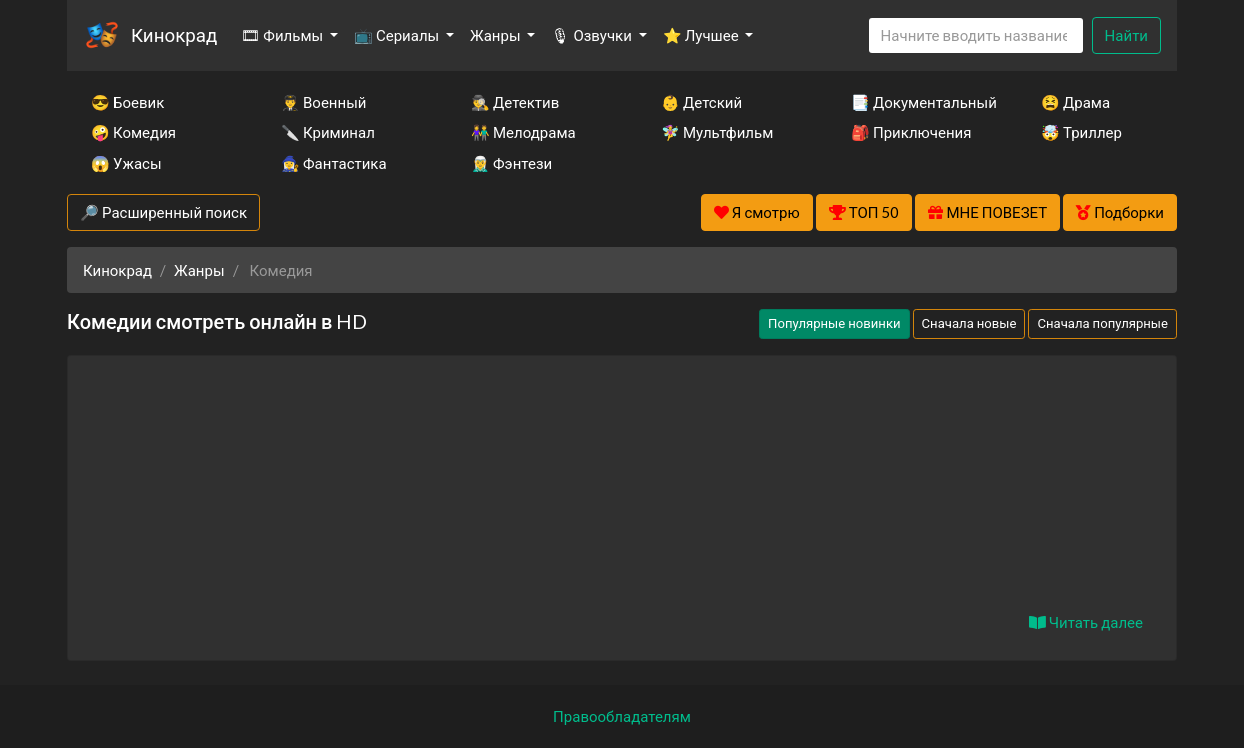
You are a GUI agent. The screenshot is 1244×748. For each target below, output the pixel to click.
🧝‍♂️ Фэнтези (511, 163)
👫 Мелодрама (523, 132)
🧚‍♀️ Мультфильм (717, 132)
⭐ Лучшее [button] (702, 35)
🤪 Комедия (133, 132)
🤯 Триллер (1081, 132)
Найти (1126, 35)
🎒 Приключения (911, 132)
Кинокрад (174, 34)
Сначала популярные (1102, 323)
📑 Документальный (919, 102)
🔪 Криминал (328, 132)
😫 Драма (1075, 102)
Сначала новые (969, 323)
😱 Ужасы (126, 163)
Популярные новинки (834, 323)
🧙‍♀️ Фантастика (334, 163)
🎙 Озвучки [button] (592, 35)
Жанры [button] (497, 35)
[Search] (976, 35)
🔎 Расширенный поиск (163, 212)
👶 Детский (701, 102)
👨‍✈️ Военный (323, 102)
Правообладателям (622, 716)
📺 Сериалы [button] (398, 35)
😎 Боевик (127, 102)
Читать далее (1086, 622)
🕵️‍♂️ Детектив (515, 102)
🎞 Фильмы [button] (283, 35)
